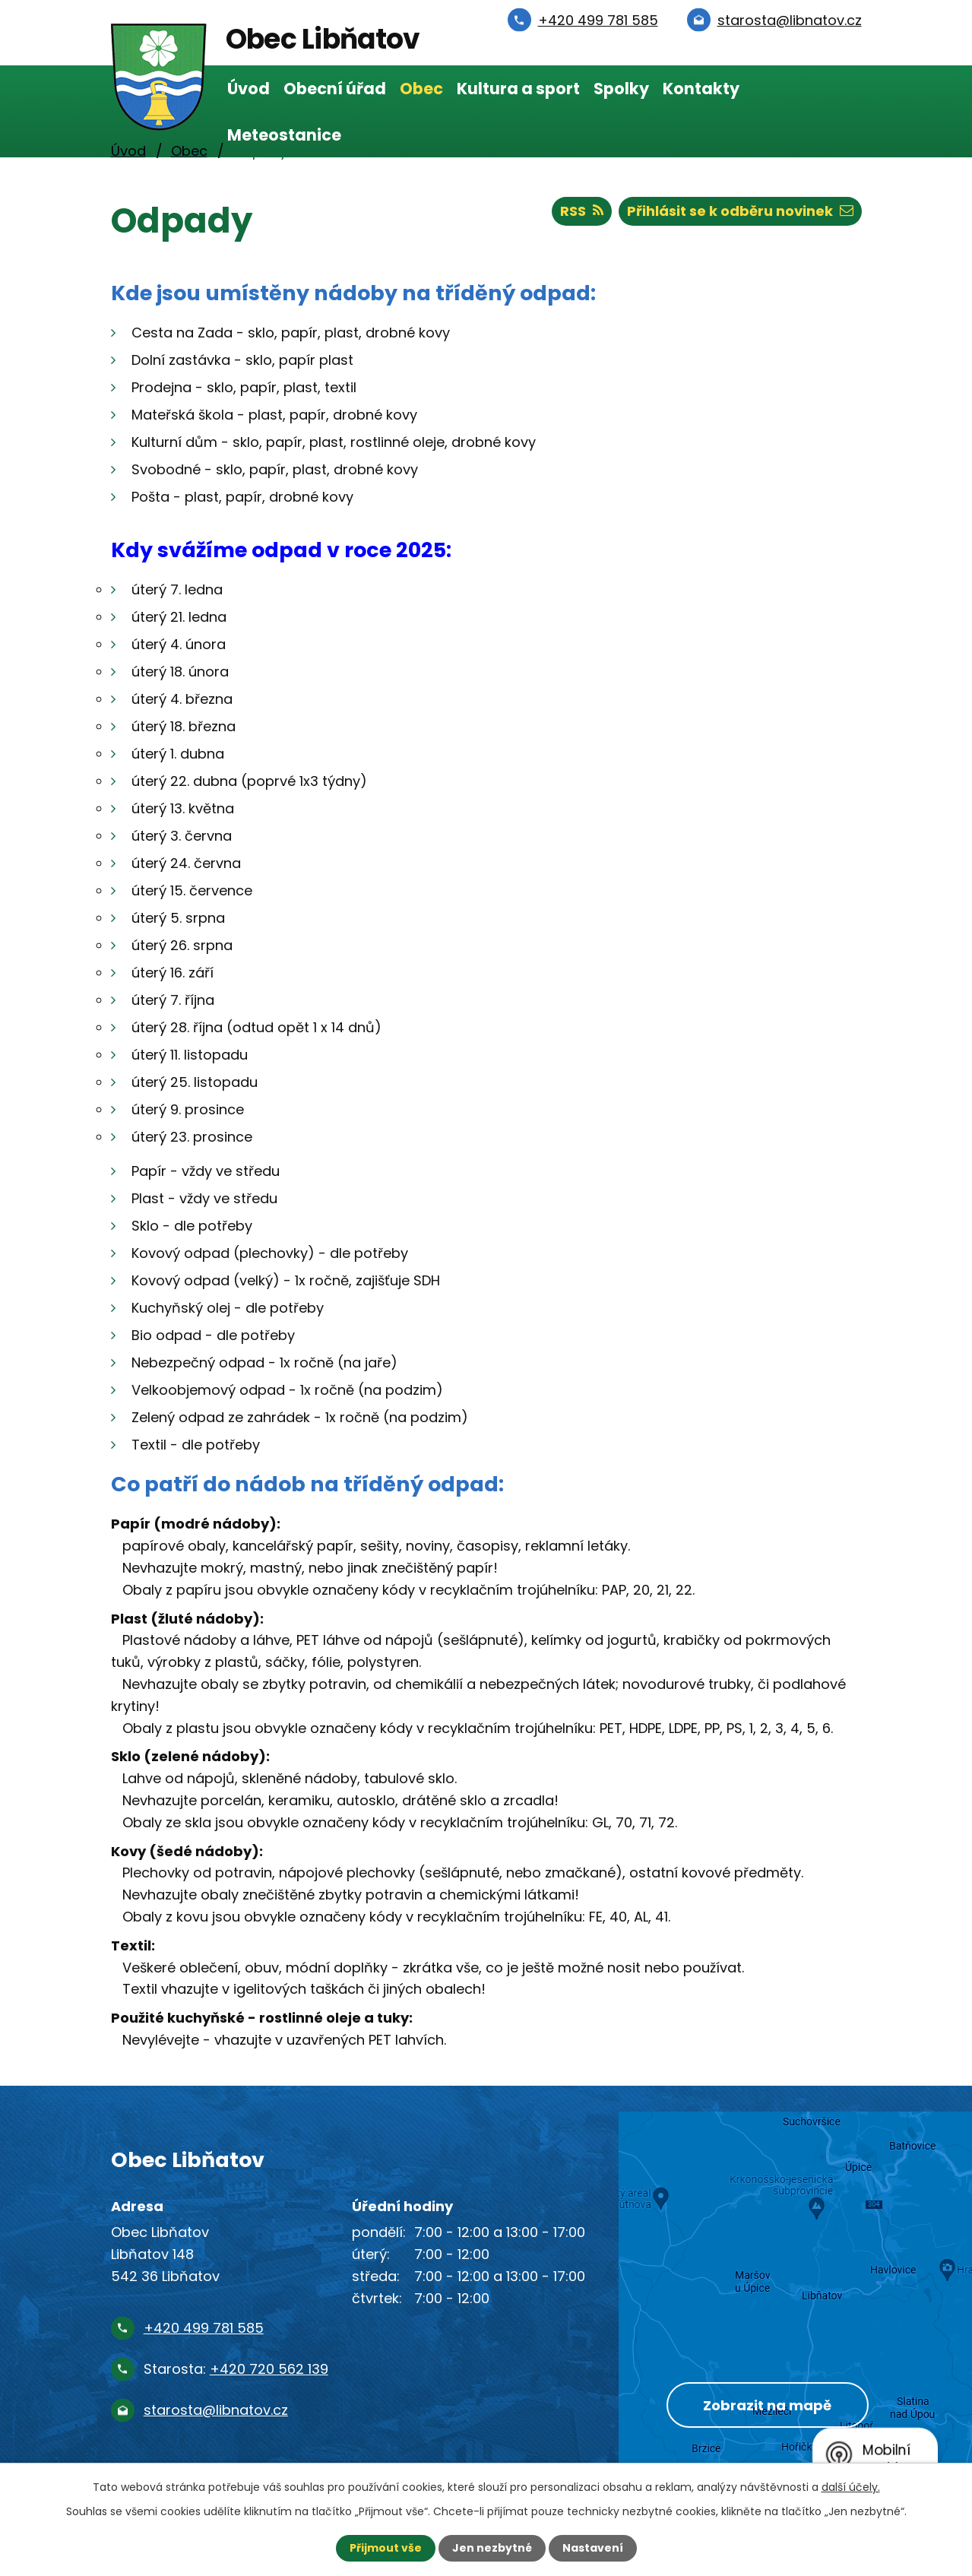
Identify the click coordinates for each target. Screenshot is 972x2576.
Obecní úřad (334, 89)
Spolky (621, 89)
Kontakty (701, 89)
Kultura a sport (518, 89)
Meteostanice (284, 135)
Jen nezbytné (492, 2547)
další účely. (851, 2487)
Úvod (248, 89)
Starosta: (236, 2368)
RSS (581, 210)
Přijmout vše (386, 2547)
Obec (421, 89)
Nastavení (592, 2547)
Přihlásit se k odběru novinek (740, 210)
